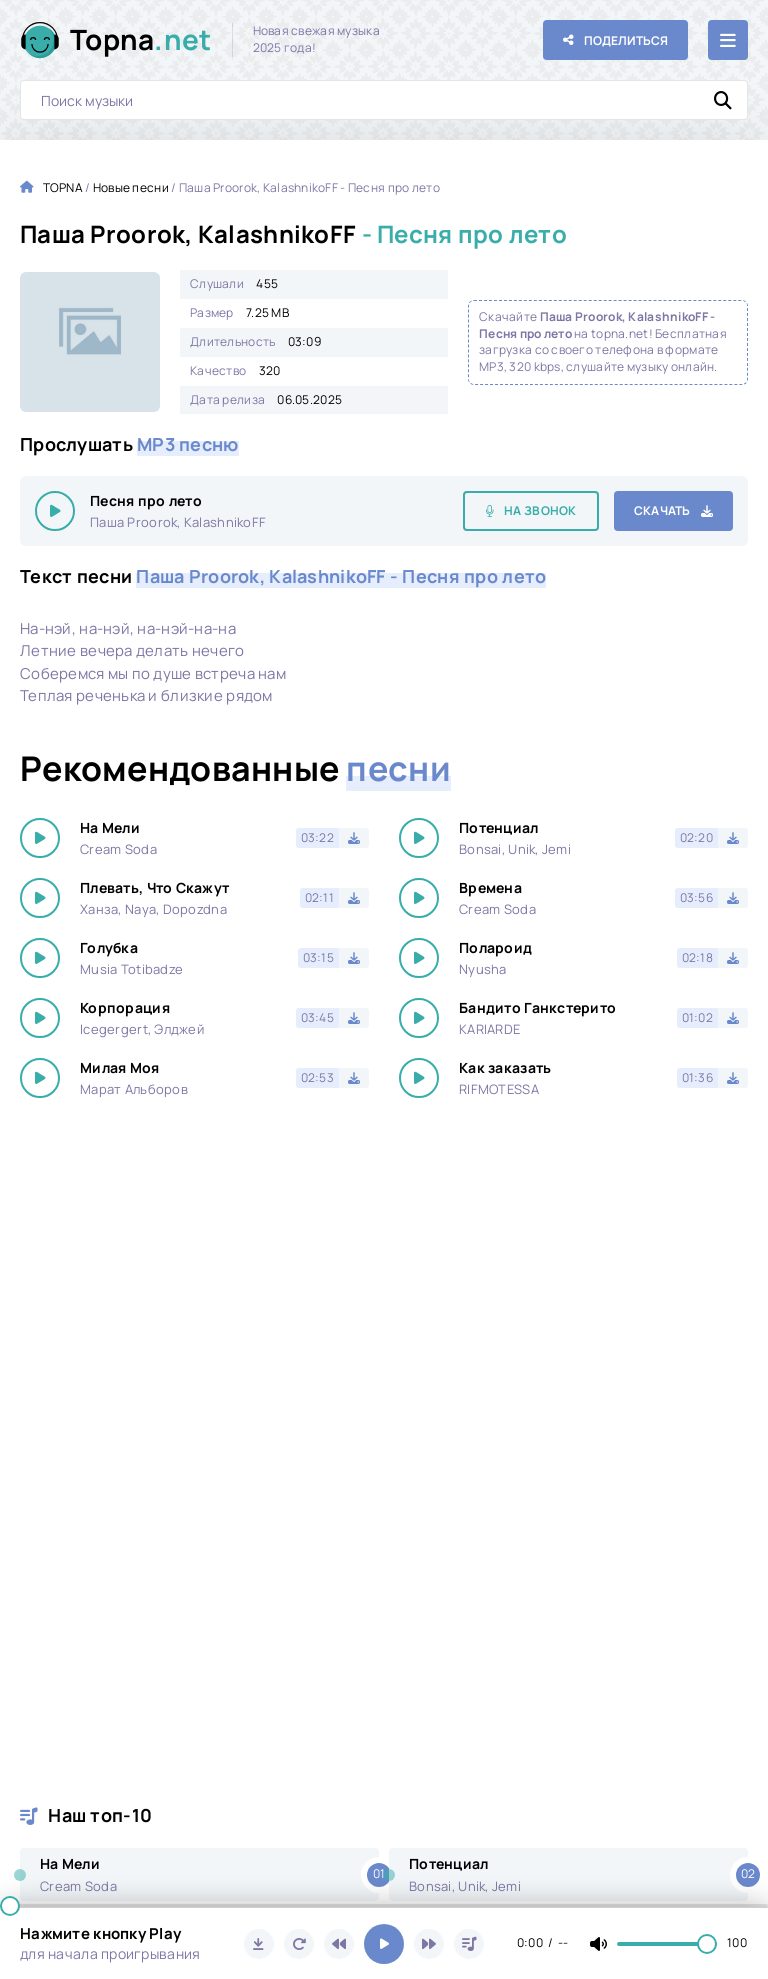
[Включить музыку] (384, 1944)
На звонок (540, 510)
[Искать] (723, 100)
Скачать (662, 510)
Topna (141, 39)
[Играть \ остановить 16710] (55, 511)
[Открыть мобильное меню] (728, 40)
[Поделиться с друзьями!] (615, 40)
